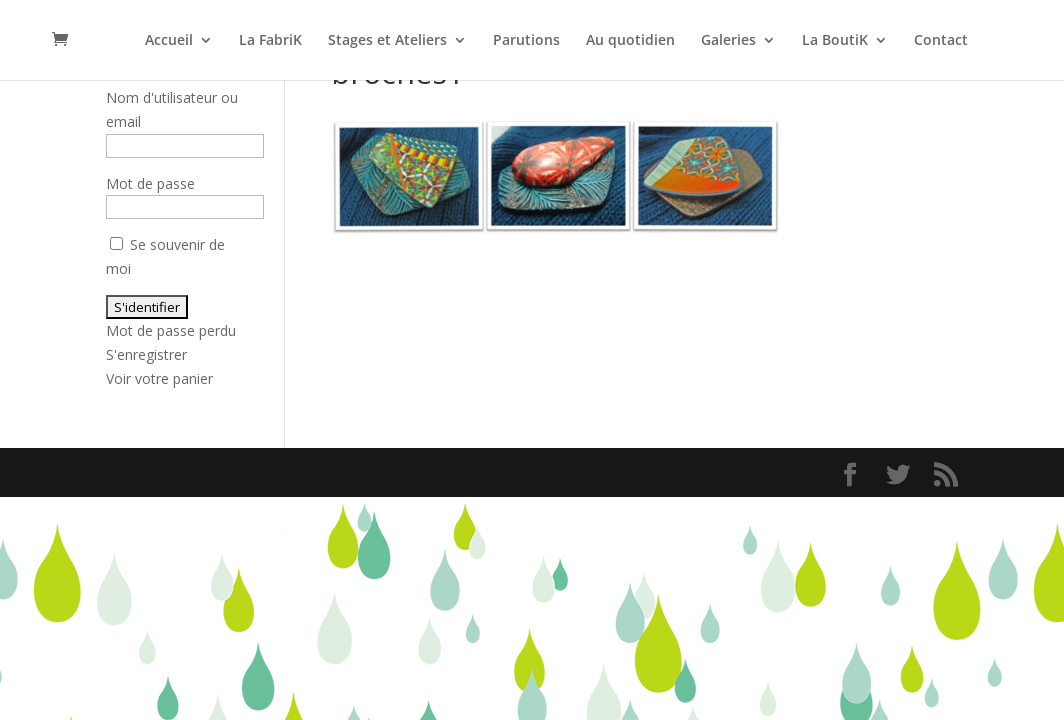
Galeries (728, 41)
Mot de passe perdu (171, 330)
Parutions (526, 41)
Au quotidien (630, 41)
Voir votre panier (159, 378)
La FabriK (270, 41)
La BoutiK (835, 41)
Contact (941, 41)
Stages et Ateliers (387, 41)
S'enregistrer (146, 354)
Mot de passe (150, 183)
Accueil (169, 41)
